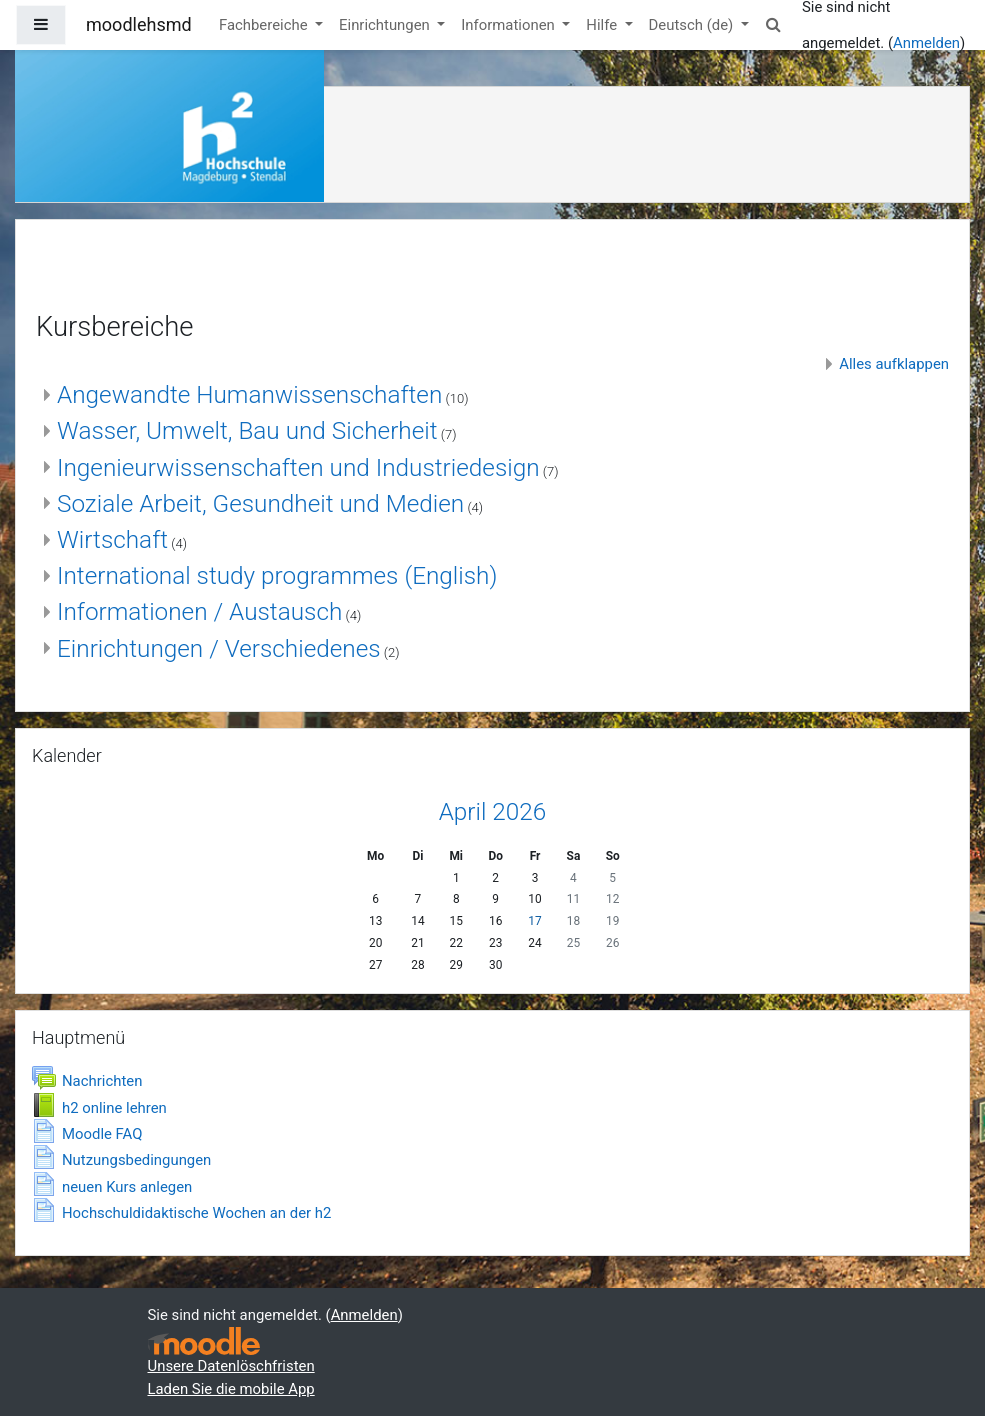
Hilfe (603, 25)
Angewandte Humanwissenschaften (249, 394)
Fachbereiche (265, 25)
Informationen (509, 25)
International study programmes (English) (277, 575)
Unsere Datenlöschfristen (231, 1366)
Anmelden (926, 43)
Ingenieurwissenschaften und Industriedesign (298, 467)
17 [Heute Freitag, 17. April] (534, 921)
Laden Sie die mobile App (231, 1389)
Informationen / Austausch (199, 611)
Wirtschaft (112, 539)
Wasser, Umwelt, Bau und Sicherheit (247, 430)
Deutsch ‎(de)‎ (693, 25)
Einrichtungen (386, 25)
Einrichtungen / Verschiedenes (219, 648)
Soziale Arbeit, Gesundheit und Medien (260, 503)
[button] (774, 25)
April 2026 (493, 811)
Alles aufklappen (894, 364)
